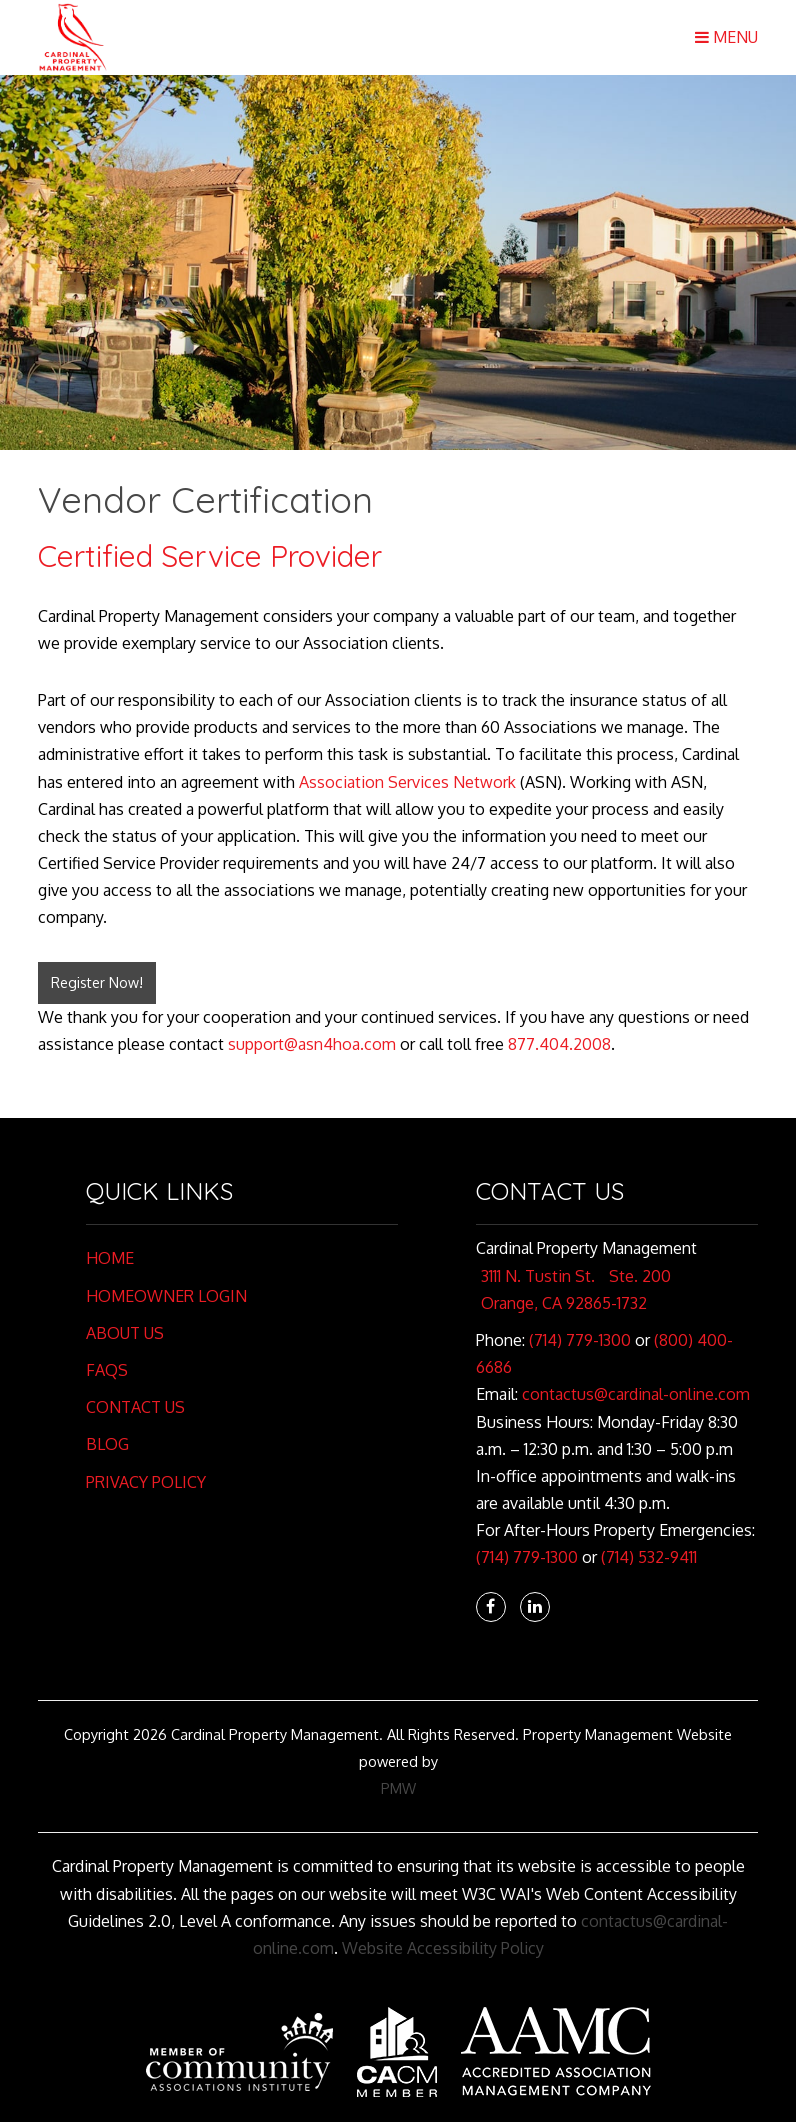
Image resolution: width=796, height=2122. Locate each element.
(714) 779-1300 (580, 1340)
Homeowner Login (166, 1296)
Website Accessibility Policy (443, 1948)
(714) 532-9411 (649, 1557)
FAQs (107, 1370)
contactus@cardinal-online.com (636, 1394)
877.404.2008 (559, 1044)
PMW (398, 1788)
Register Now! (97, 982)
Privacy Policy (146, 1482)
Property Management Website (627, 1734)
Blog (107, 1444)
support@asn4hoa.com (312, 1044)
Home (110, 1258)
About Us (125, 1333)
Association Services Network (407, 782)
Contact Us (135, 1407)
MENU (726, 37)
